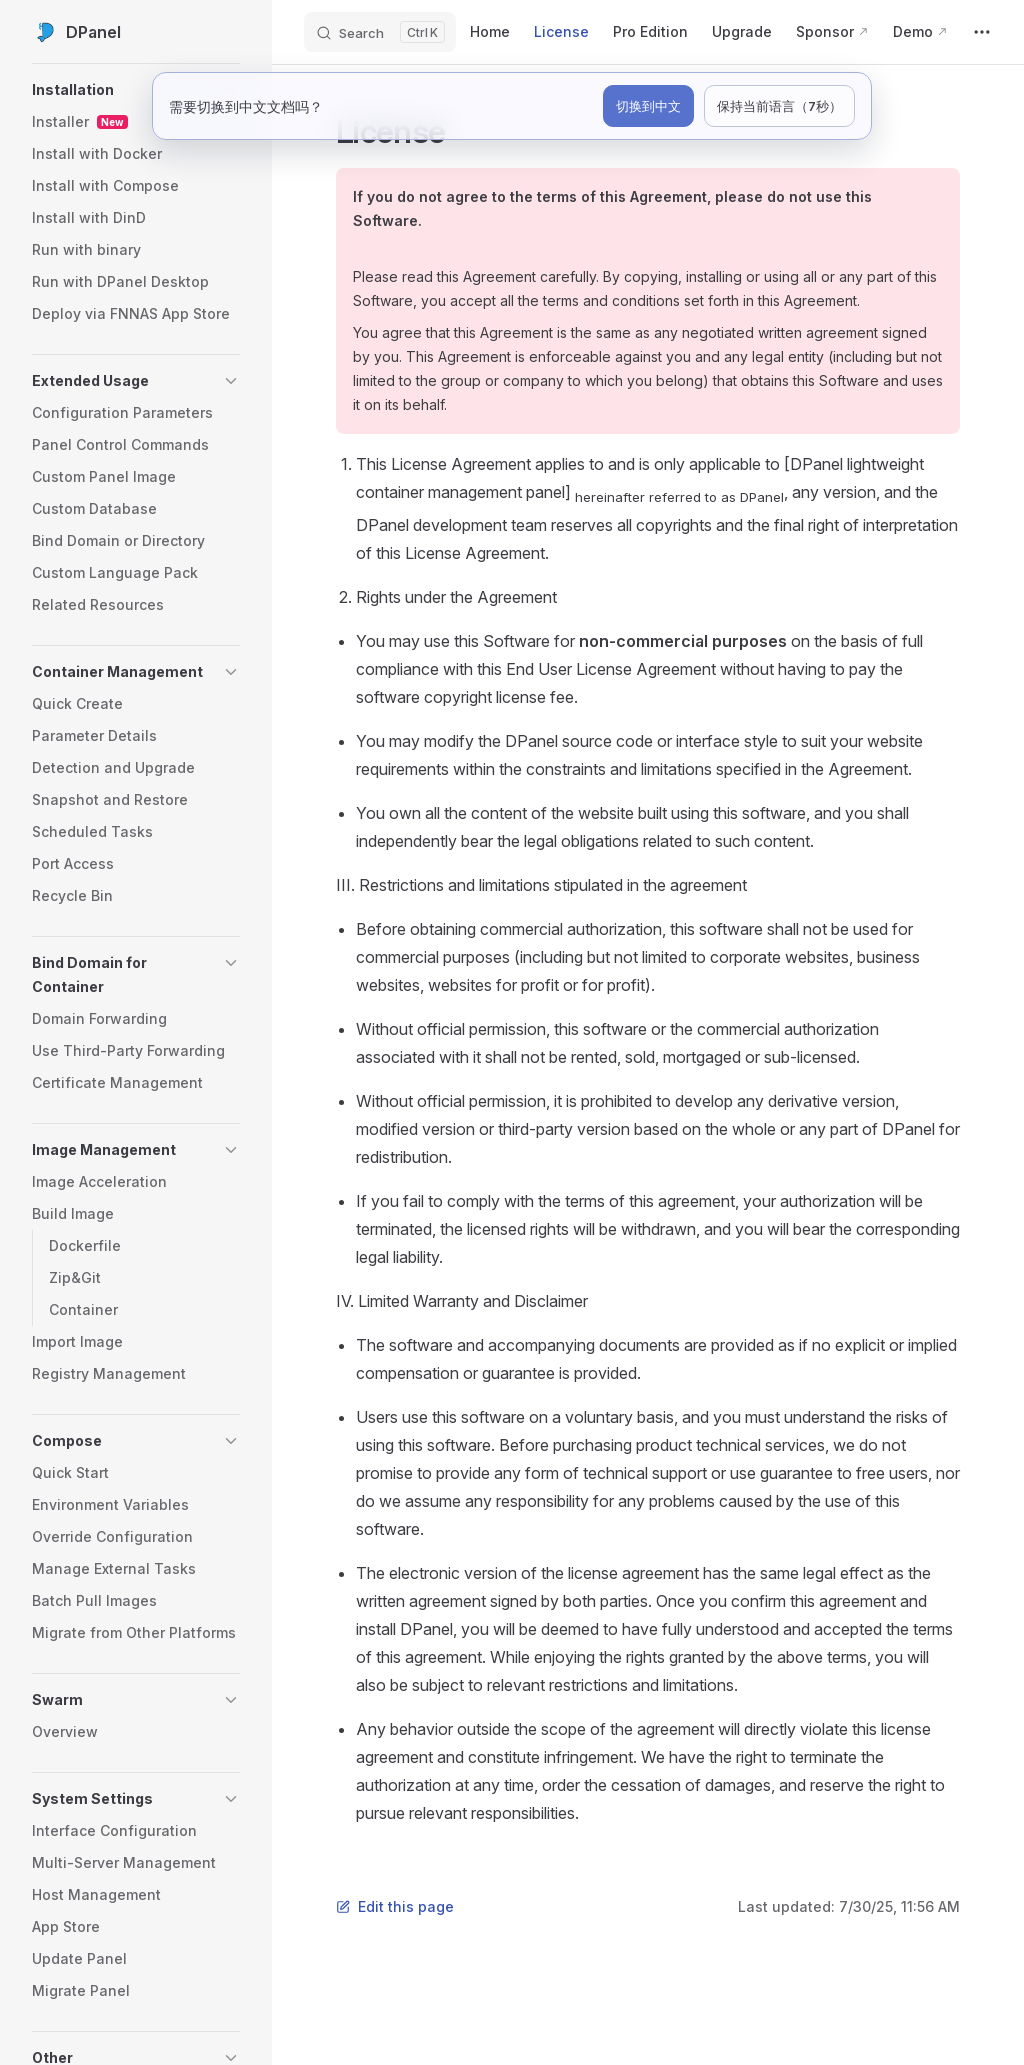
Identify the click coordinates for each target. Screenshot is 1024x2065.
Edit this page (395, 1906)
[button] (136, 90)
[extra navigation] (982, 32)
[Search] (380, 32)
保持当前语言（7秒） (779, 106)
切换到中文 (648, 106)
